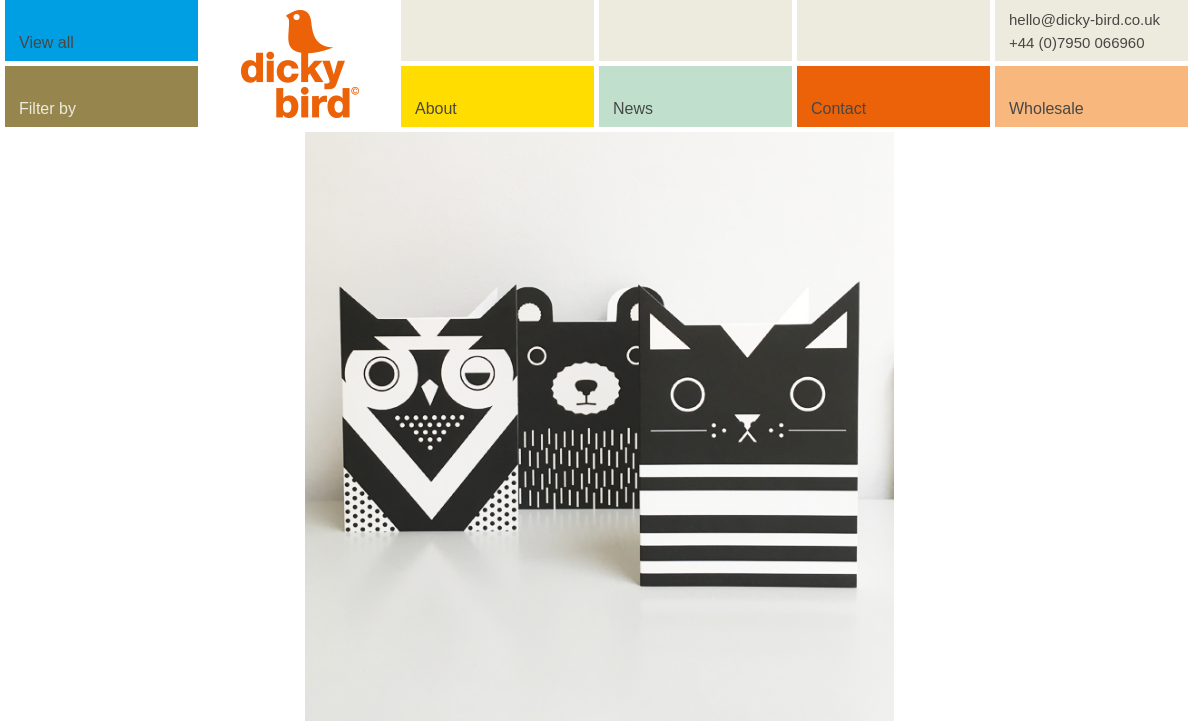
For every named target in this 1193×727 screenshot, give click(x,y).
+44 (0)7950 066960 (1077, 42)
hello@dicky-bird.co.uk (1084, 19)
